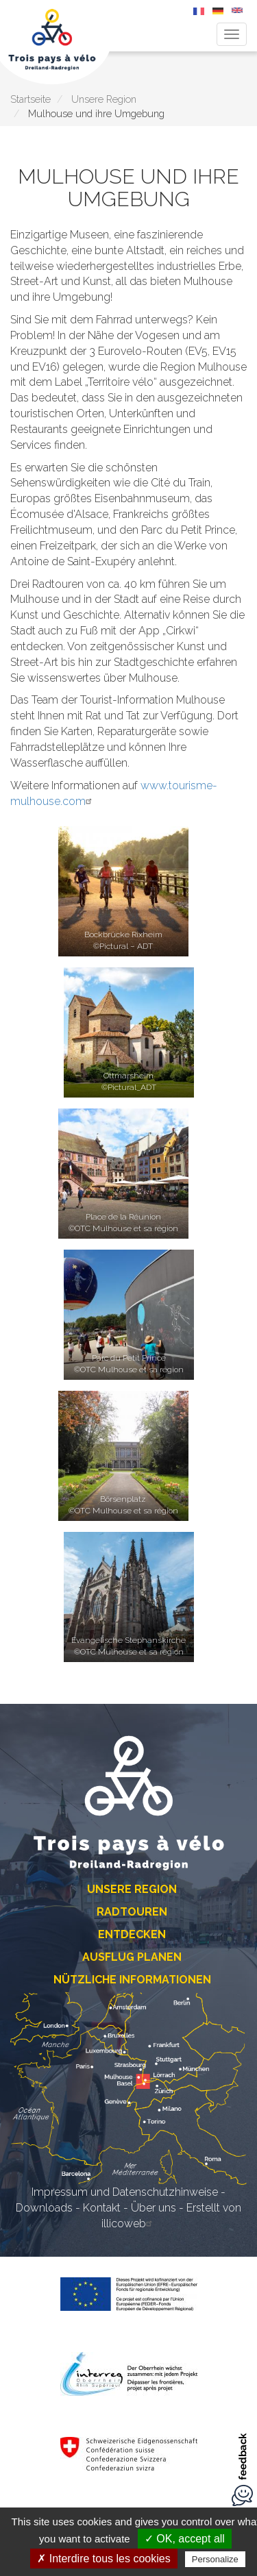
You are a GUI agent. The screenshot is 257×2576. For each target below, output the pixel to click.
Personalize (215, 2559)
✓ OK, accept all (185, 2538)
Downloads (44, 2207)
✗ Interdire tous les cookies (103, 2558)
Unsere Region (103, 99)
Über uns (153, 2207)
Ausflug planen (132, 1957)
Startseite (30, 99)
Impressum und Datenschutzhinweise (125, 2192)
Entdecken (132, 1934)
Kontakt (102, 2207)
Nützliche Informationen (132, 1979)
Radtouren (132, 1911)
